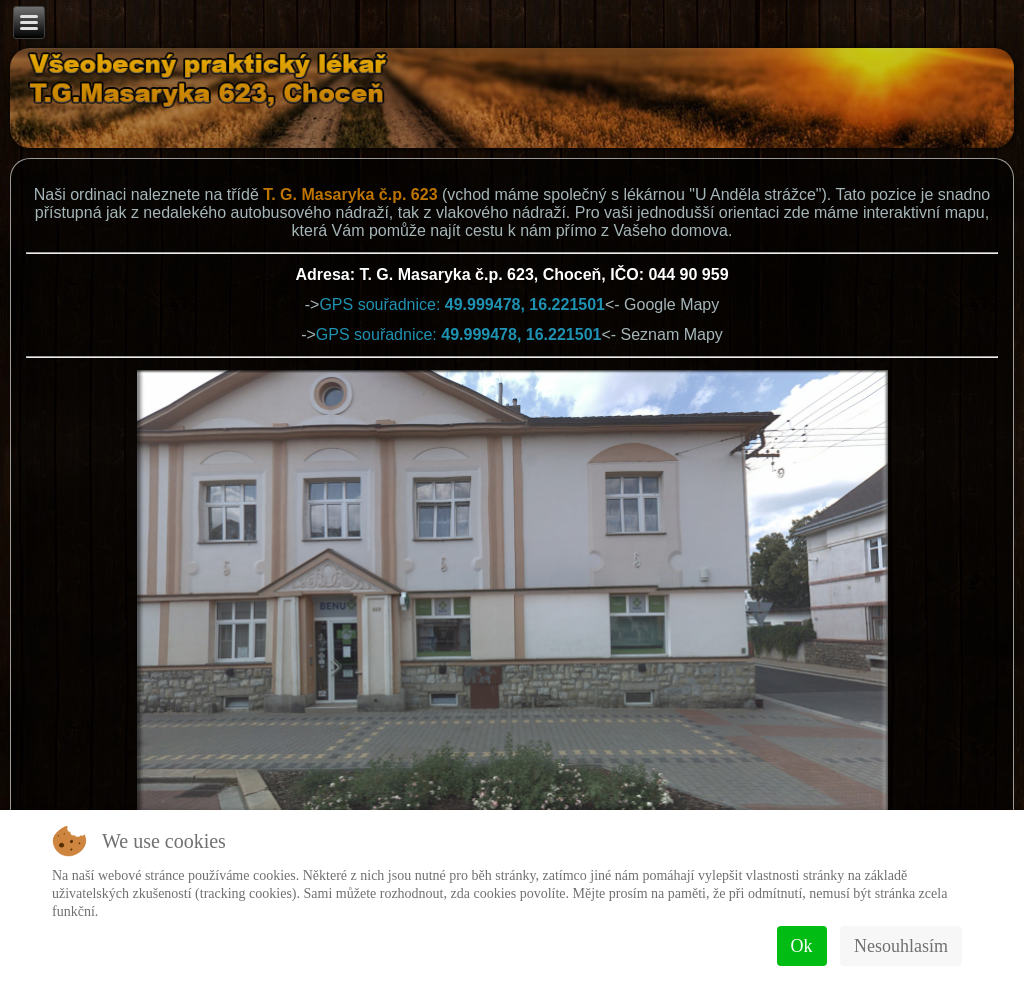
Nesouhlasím (901, 946)
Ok (802, 946)
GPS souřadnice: (462, 304)
